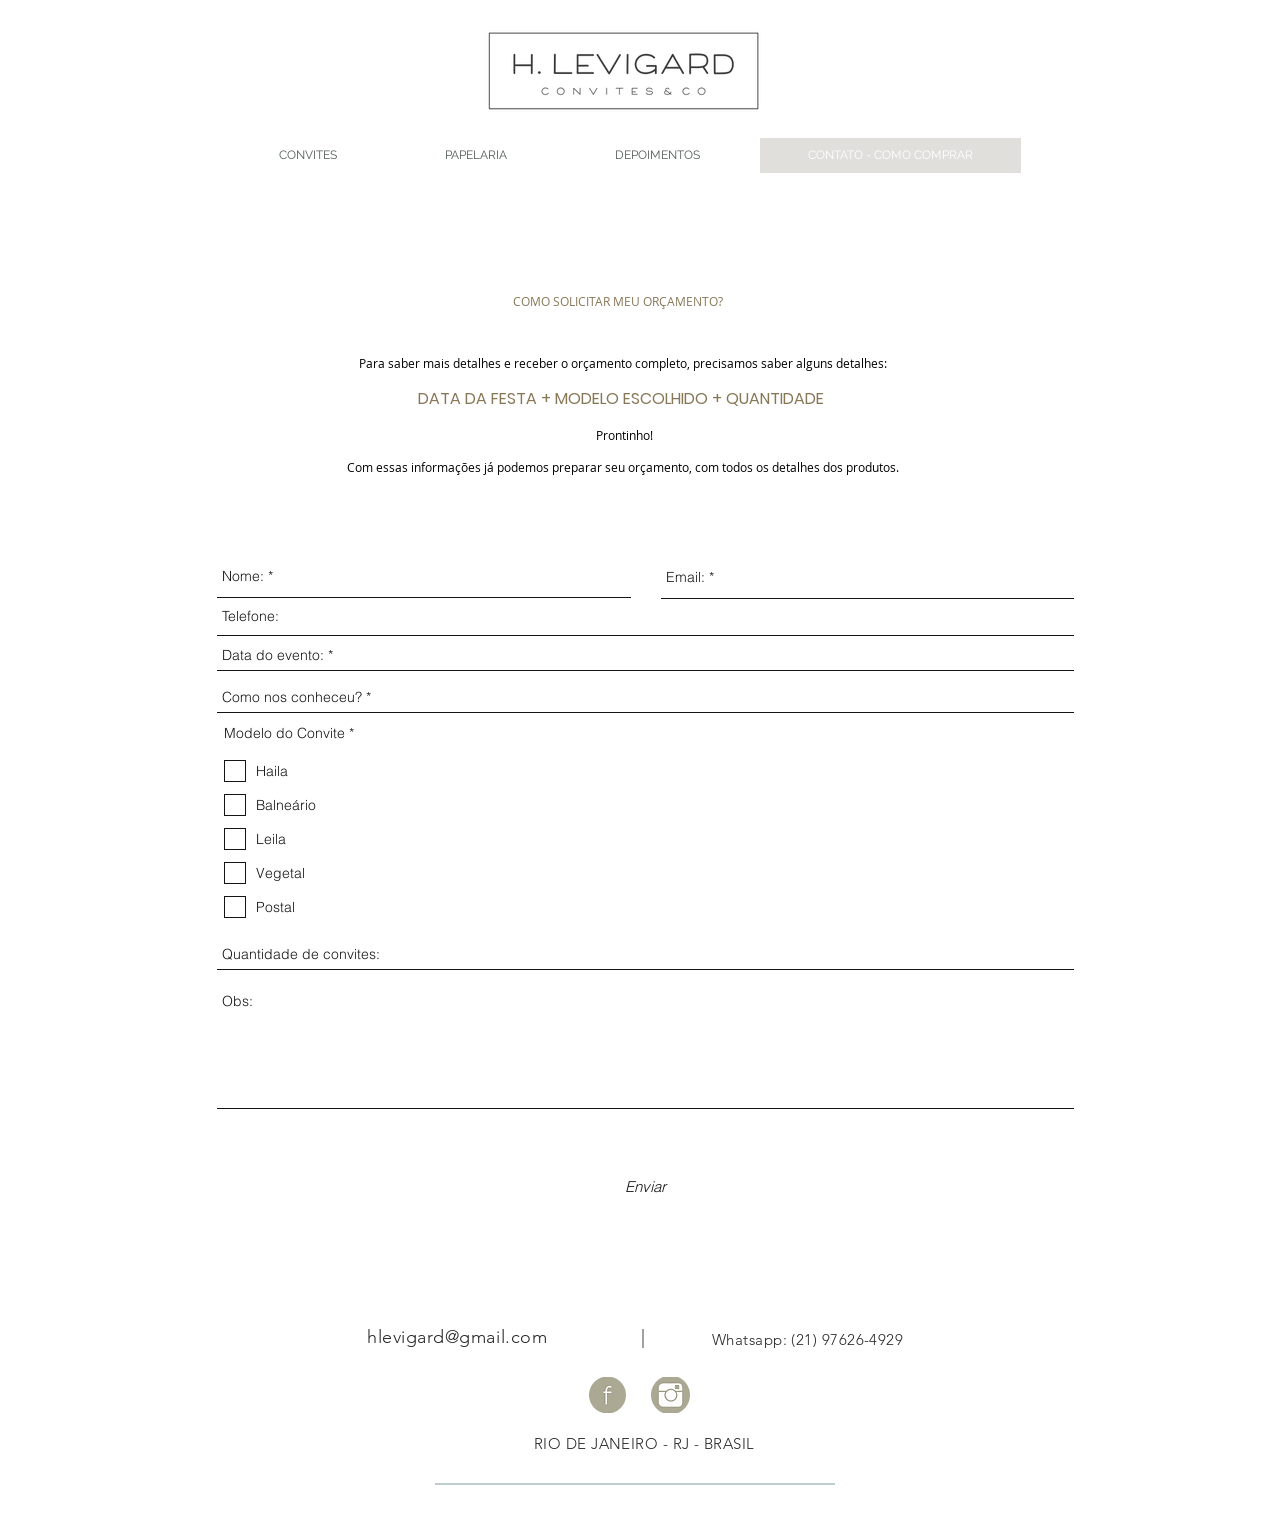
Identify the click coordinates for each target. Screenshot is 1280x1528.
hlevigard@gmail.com (457, 1337)
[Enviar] (645, 1186)
